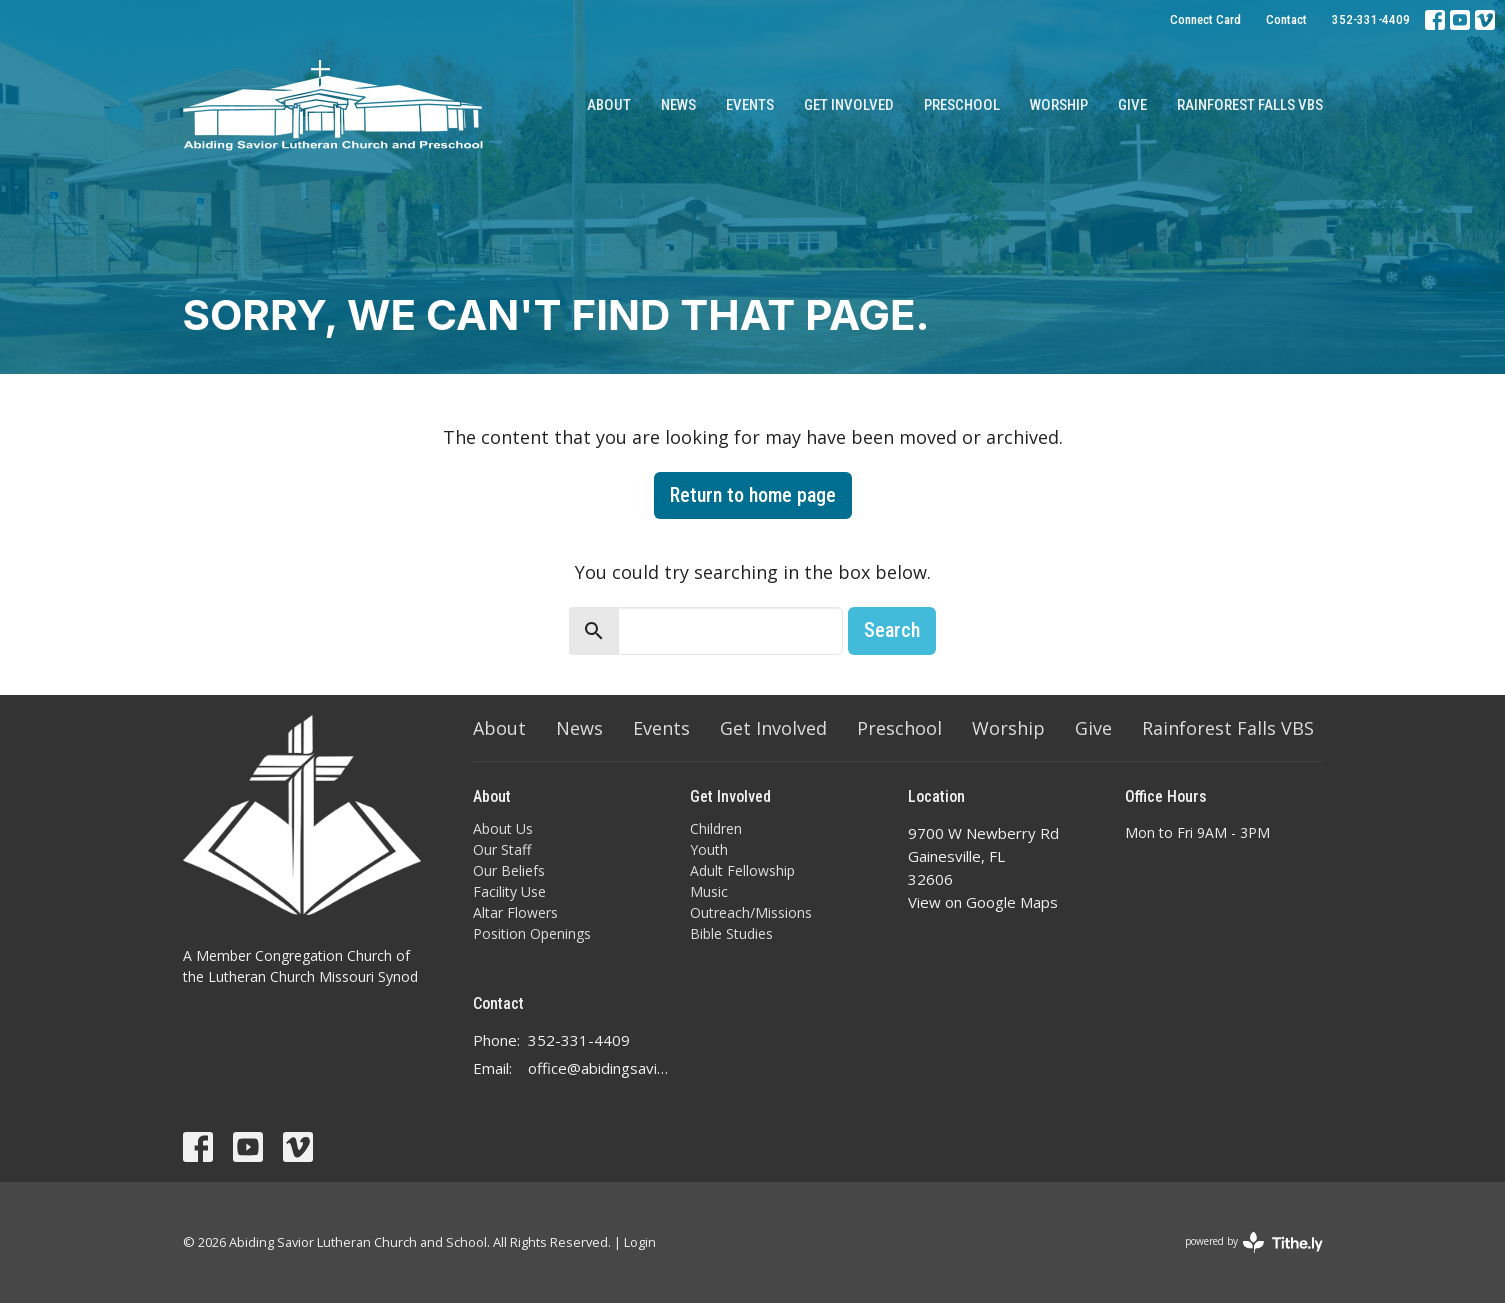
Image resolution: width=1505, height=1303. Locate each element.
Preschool (962, 105)
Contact (1286, 19)
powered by (1254, 1242)
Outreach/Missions (751, 912)
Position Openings (532, 933)
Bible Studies (731, 933)
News (678, 105)
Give (1132, 105)
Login (640, 1242)
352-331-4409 (1371, 19)
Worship (1059, 105)
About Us (503, 828)
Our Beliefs (509, 870)
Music (709, 891)
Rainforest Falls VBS (1250, 105)
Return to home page (753, 495)
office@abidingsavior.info (599, 1068)
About (609, 105)
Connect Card (1205, 19)
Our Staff (502, 849)
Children (716, 828)
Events (750, 105)
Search (892, 630)
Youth (709, 849)
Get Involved (849, 105)
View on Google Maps (983, 902)
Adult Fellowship (742, 870)
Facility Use (509, 891)
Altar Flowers (515, 912)
